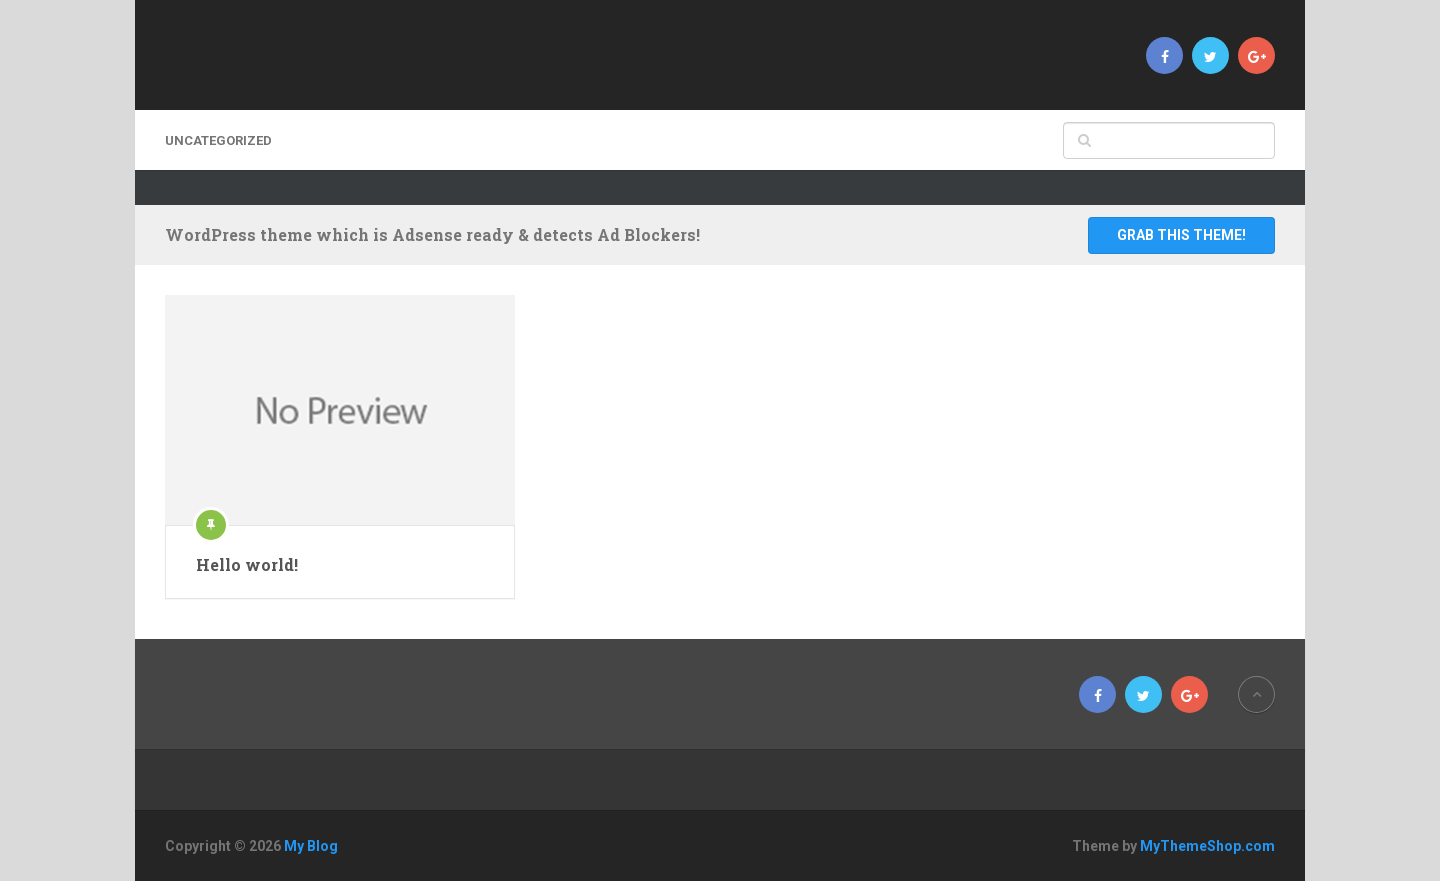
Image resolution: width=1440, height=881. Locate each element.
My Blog (311, 846)
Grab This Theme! (1181, 235)
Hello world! (247, 564)
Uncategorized (218, 140)
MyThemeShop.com (1207, 846)
